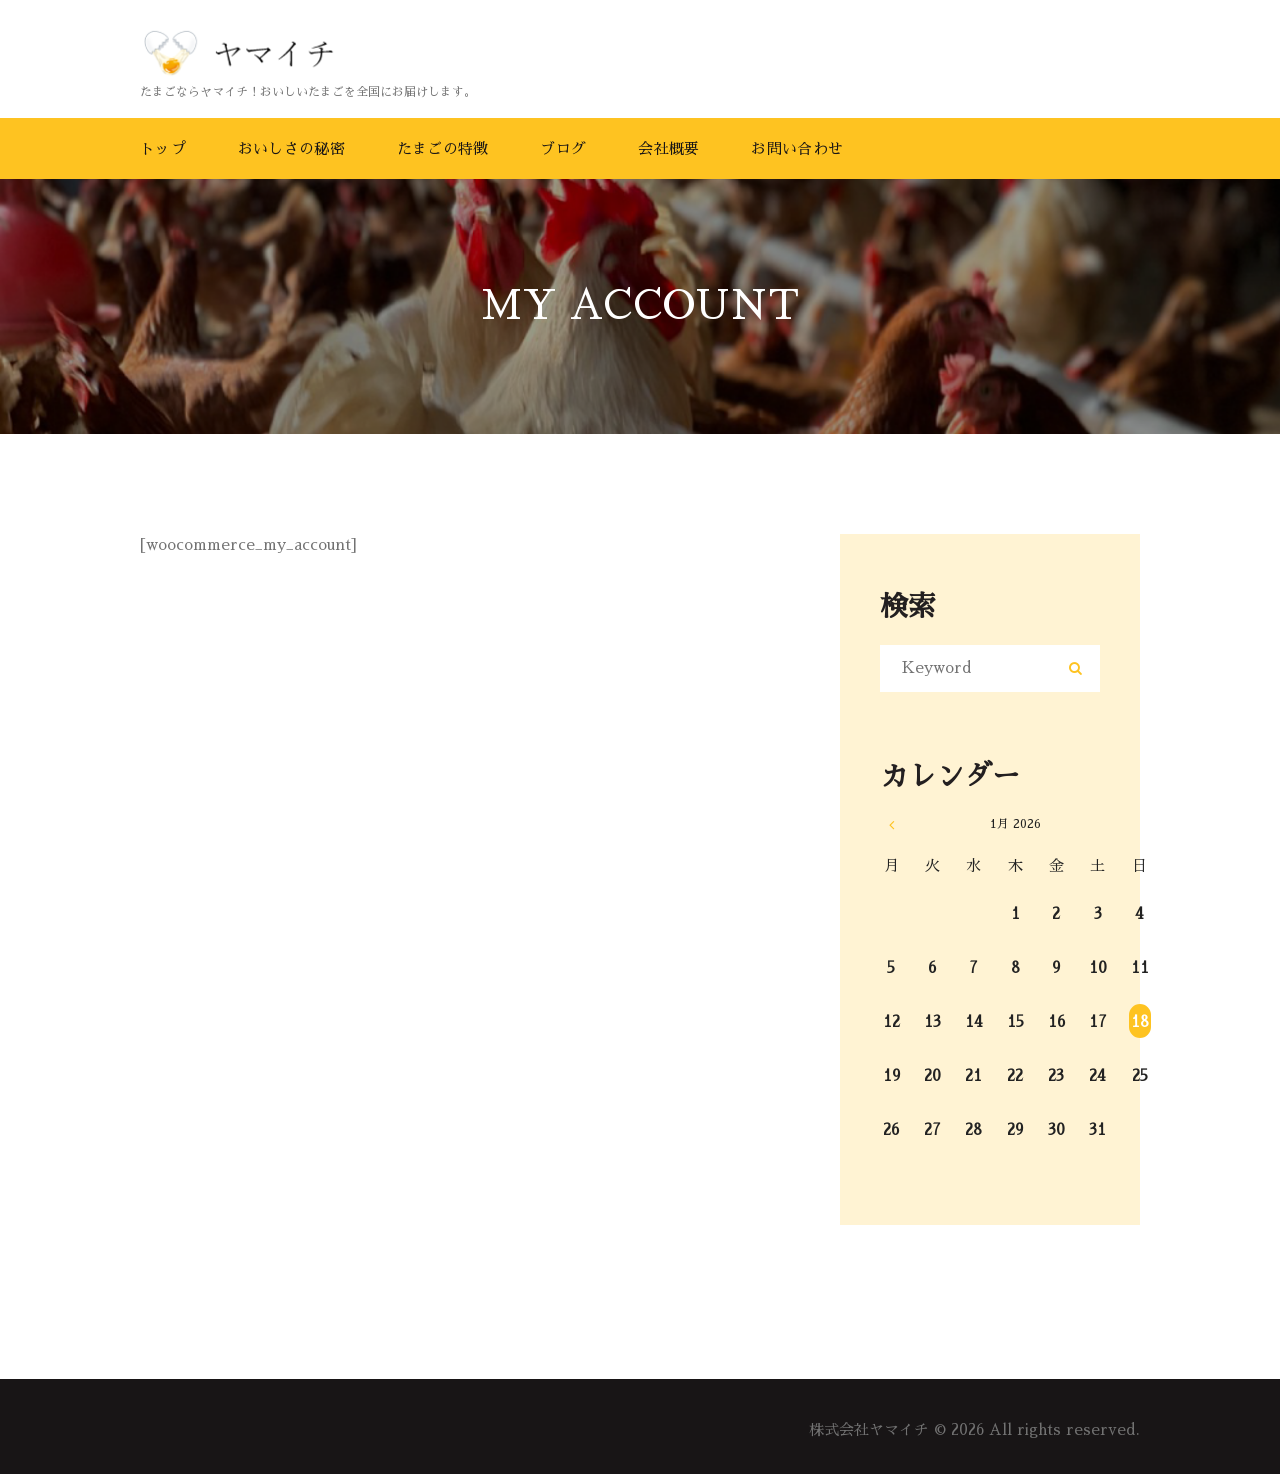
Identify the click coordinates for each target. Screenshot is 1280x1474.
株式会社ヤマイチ (869, 1429)
